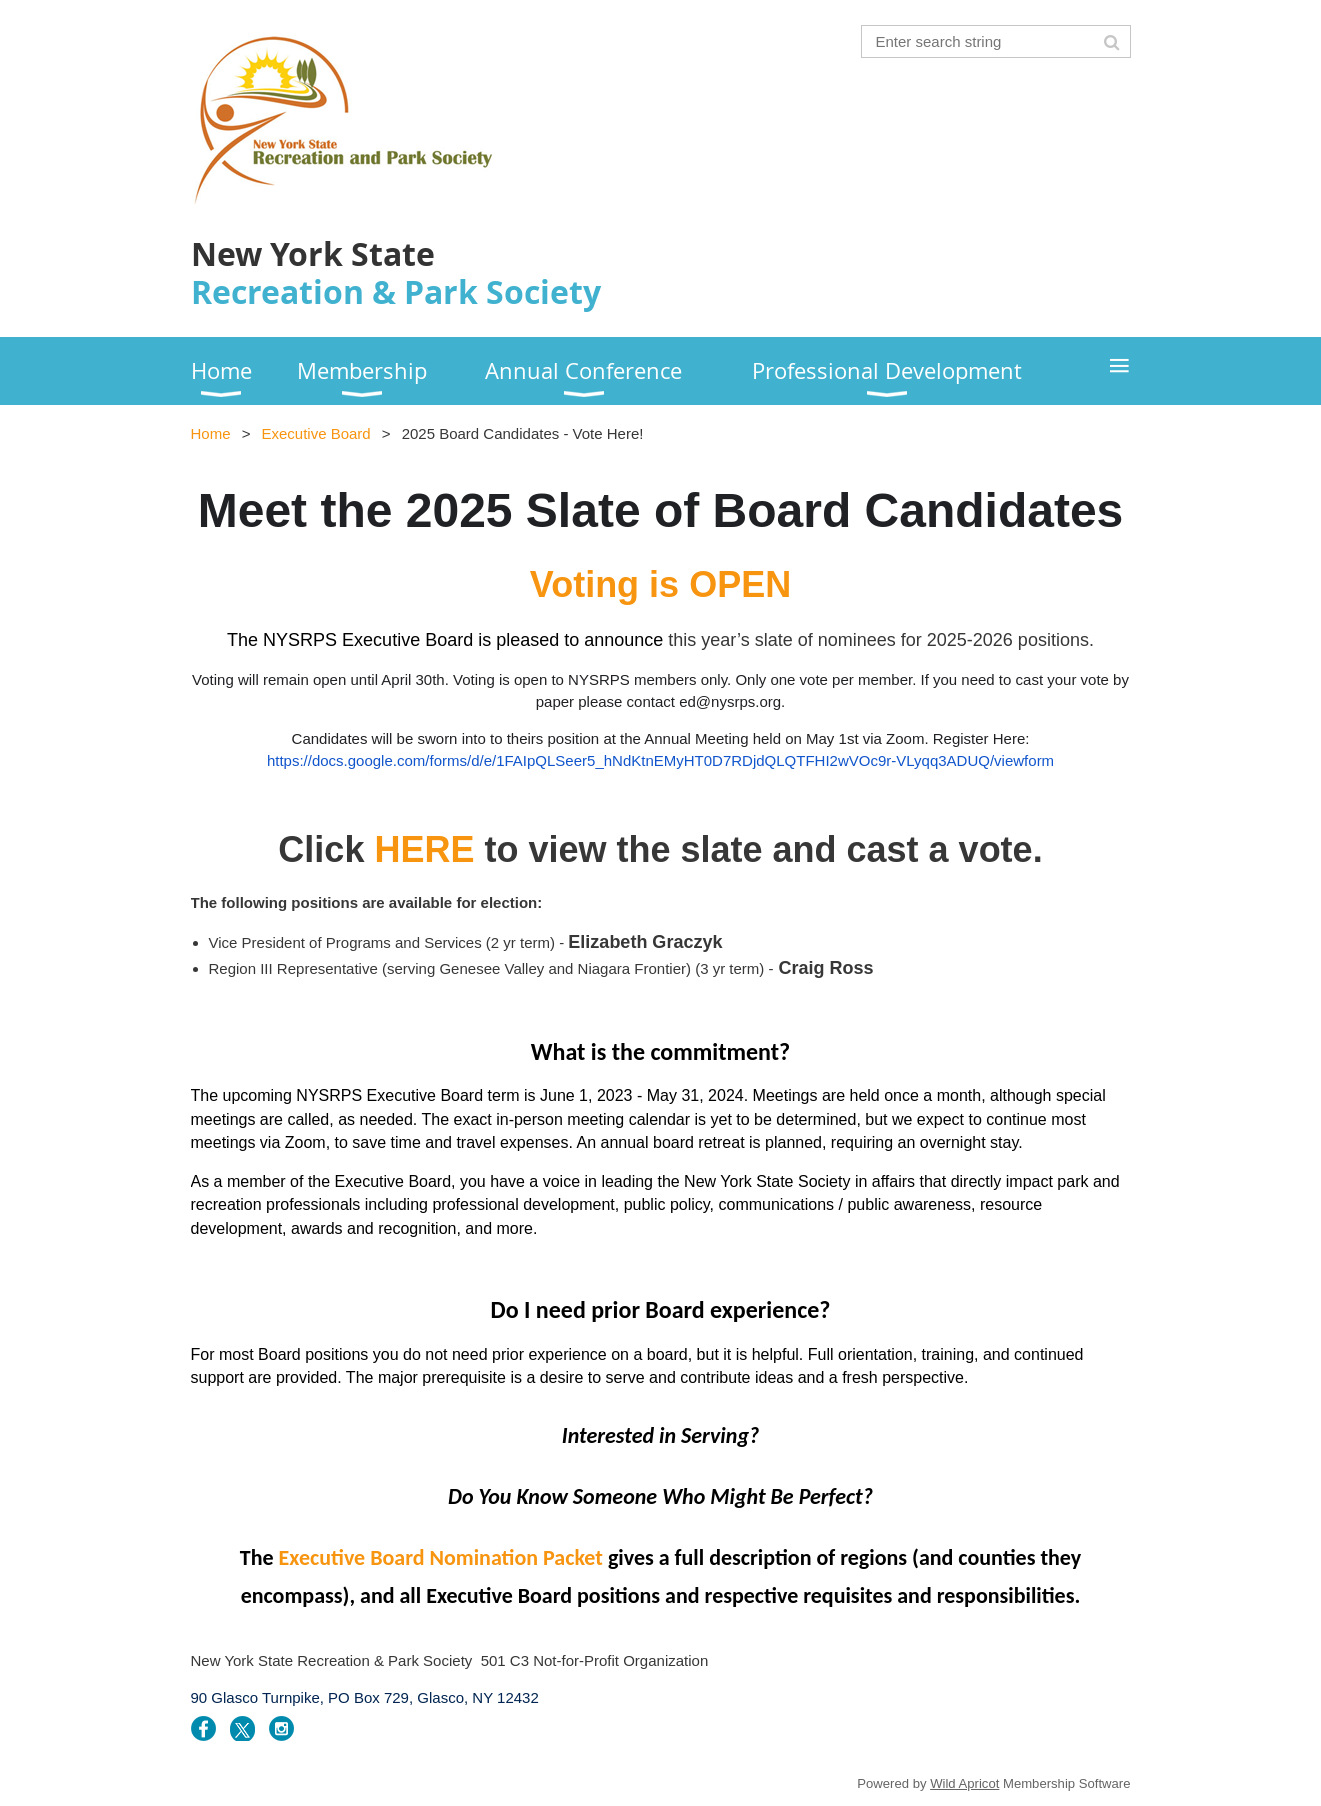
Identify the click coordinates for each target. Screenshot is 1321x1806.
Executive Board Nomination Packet (441, 1557)
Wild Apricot (964, 1783)
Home (211, 433)
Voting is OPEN (660, 584)
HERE (424, 849)
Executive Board (315, 433)
